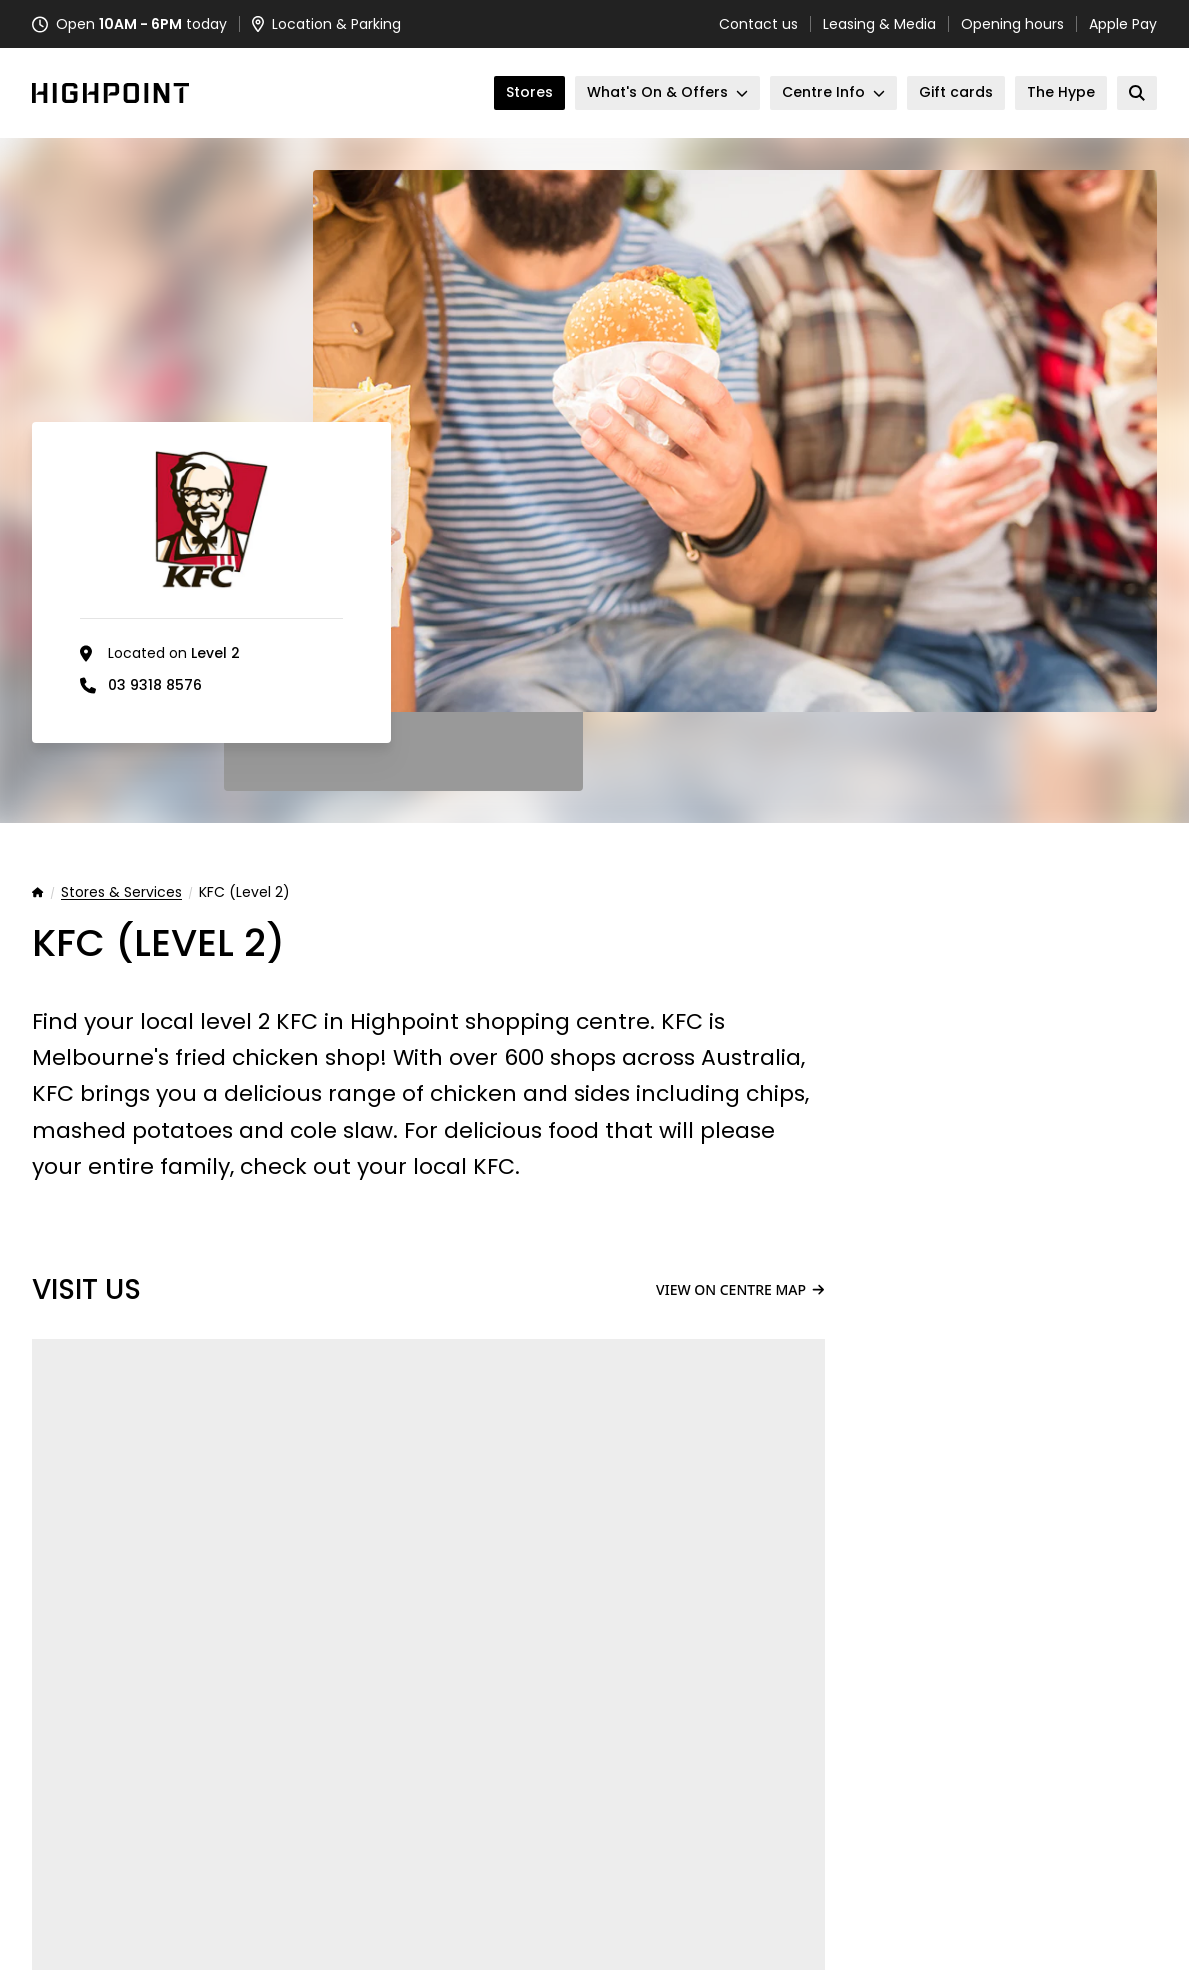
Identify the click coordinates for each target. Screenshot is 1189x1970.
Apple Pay (1123, 24)
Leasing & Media (879, 24)
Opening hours (1012, 24)
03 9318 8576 (155, 685)
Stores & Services (121, 893)
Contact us (758, 24)
